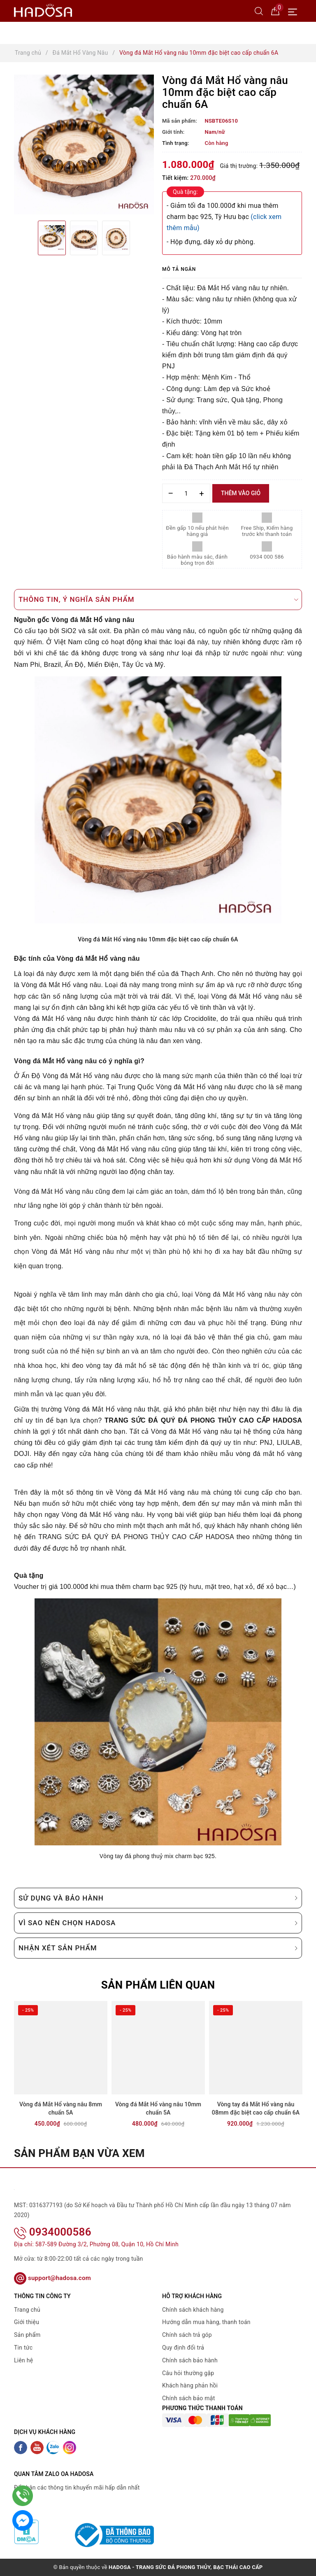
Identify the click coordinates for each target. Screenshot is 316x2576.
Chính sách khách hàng (193, 2309)
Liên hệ (23, 2360)
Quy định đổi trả (183, 2347)
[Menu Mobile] (295, 11)
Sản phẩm (27, 2334)
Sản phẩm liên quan (158, 1985)
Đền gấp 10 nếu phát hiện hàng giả (197, 531)
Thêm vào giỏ (240, 493)
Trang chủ (27, 2309)
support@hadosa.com (52, 2278)
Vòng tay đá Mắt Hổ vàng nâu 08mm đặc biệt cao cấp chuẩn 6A (256, 2108)
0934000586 (52, 2232)
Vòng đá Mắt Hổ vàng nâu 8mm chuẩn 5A (60, 2108)
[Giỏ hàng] (275, 10)
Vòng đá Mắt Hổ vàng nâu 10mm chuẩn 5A (158, 2108)
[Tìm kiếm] (259, 10)
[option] (84, 144)
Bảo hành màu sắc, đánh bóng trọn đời (197, 560)
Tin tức (23, 2347)
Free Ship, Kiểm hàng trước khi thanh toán (267, 531)
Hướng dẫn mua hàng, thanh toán (206, 2322)
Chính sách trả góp (187, 2334)
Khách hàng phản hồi (190, 2385)
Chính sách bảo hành (190, 2360)
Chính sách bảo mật (188, 2398)
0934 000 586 (267, 557)
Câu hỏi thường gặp (188, 2373)
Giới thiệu (26, 2322)
